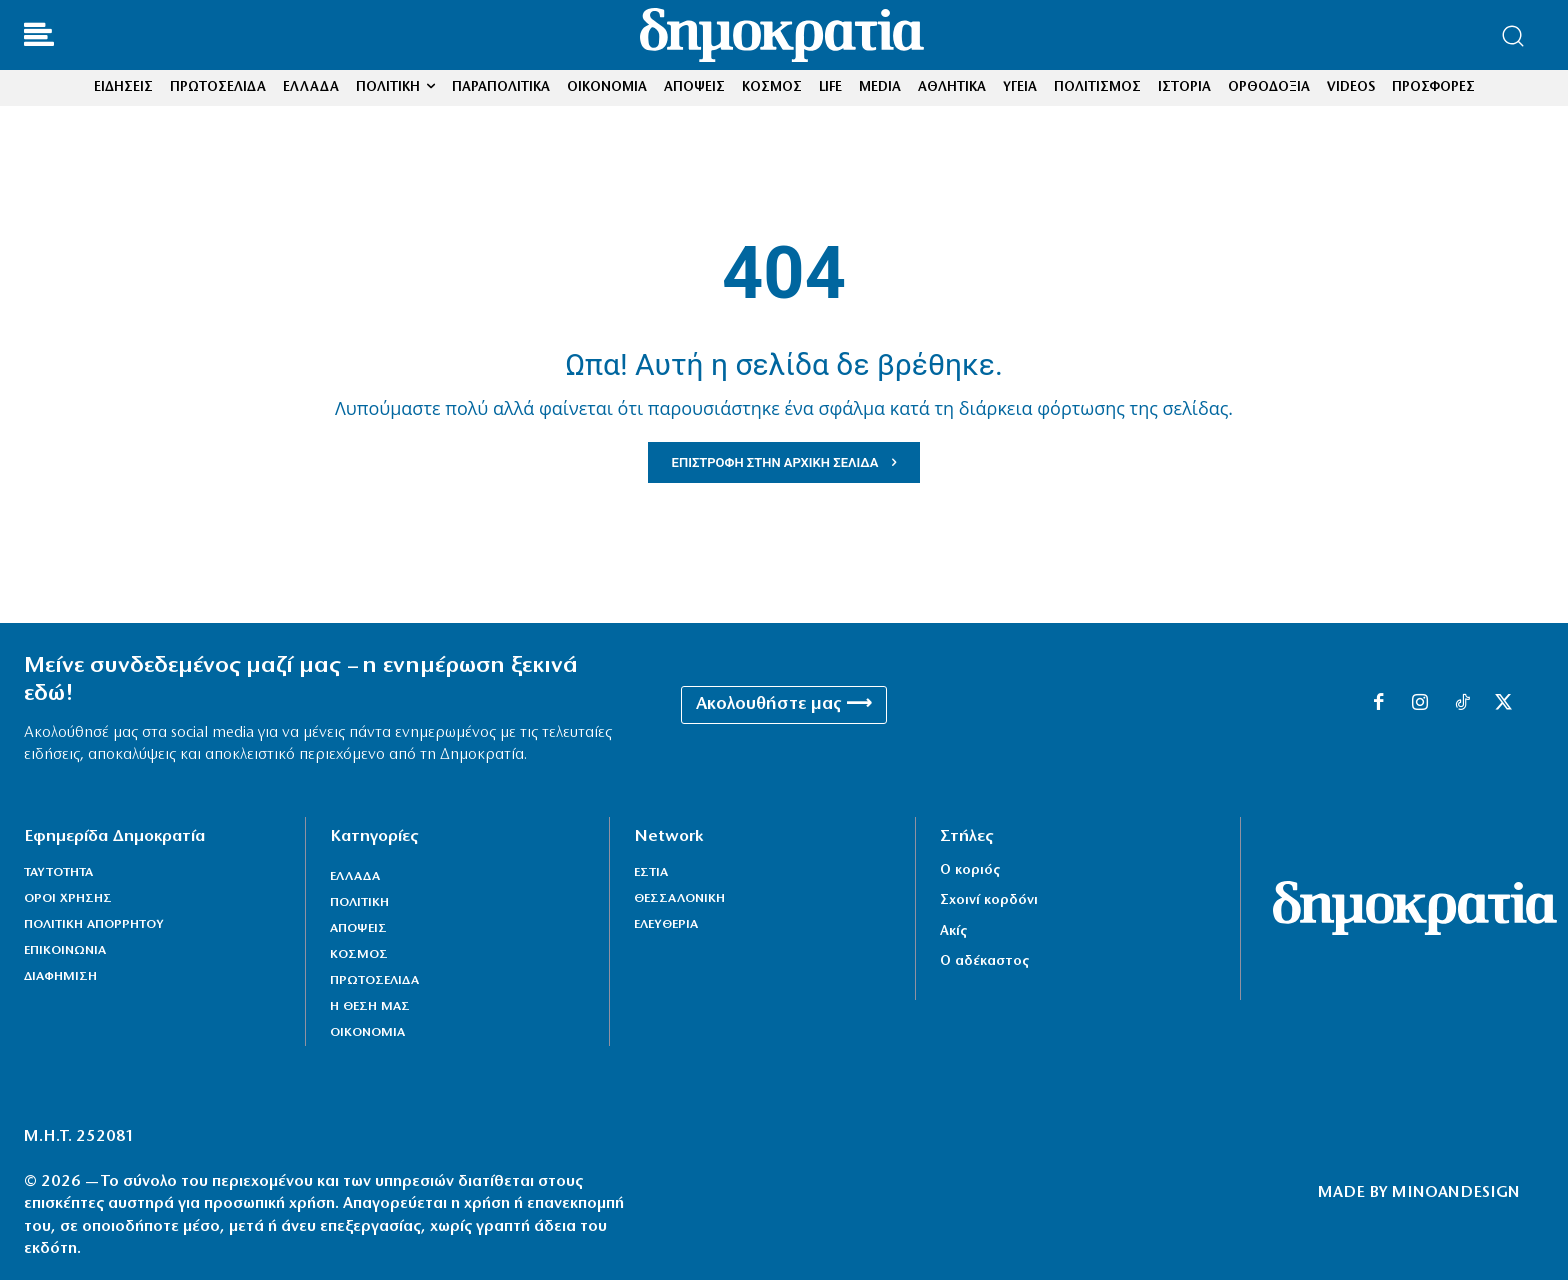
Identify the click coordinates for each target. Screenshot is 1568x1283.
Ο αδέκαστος (984, 963)
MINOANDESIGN (1456, 1195)
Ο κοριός (970, 872)
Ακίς (953, 933)
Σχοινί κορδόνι (989, 903)
